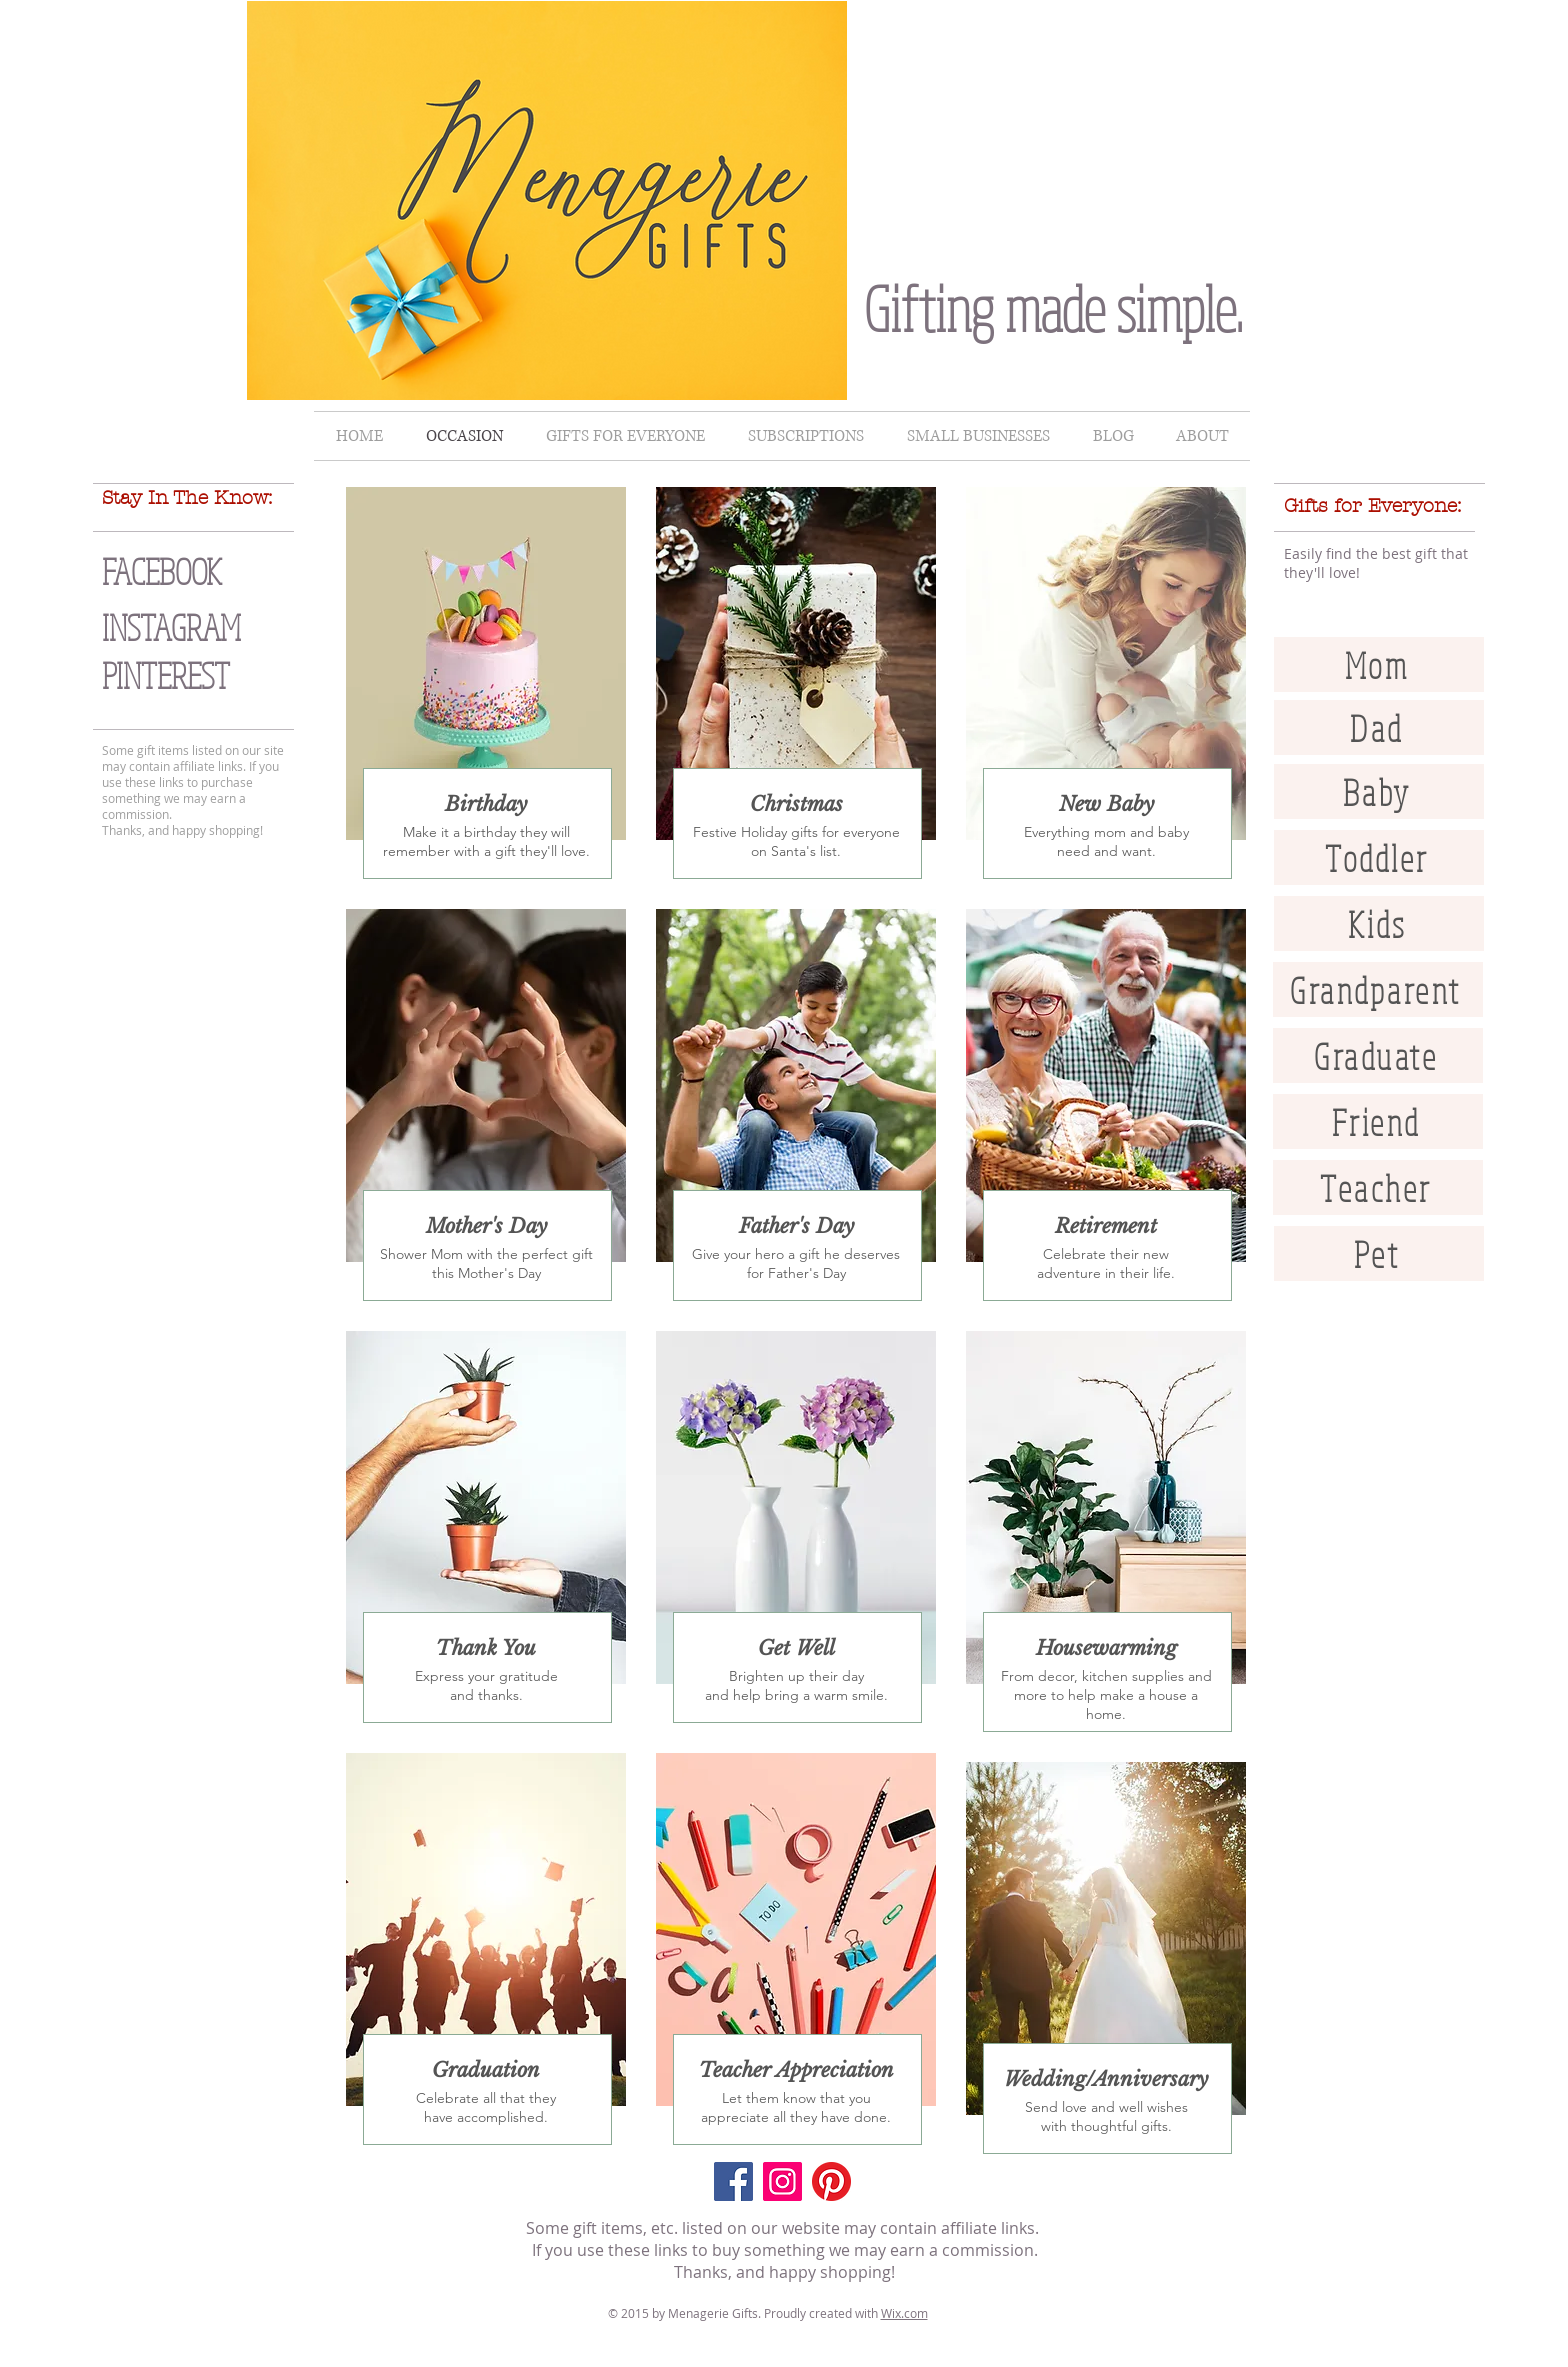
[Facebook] (733, 2181)
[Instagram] (782, 2181)
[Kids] (1379, 923)
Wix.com (904, 2313)
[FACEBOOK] (202, 571)
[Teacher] (1378, 1187)
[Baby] (1379, 791)
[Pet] (1379, 1253)
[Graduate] (1378, 1055)
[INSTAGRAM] (211, 627)
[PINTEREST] (211, 675)
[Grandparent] (1378, 989)
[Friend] (1378, 1121)
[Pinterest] (831, 2181)
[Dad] (1379, 727)
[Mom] (1379, 664)
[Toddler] (1379, 857)
